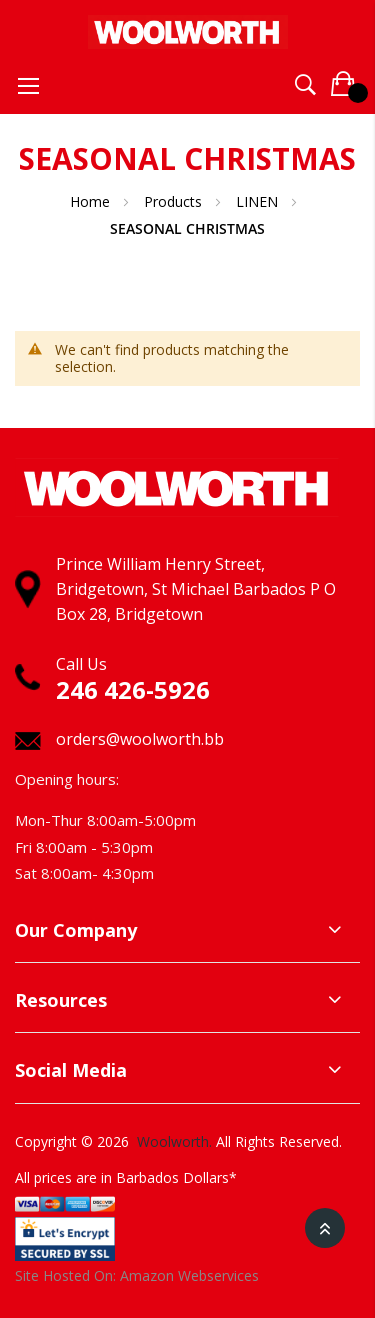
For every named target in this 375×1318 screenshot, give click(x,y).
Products (175, 201)
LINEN (259, 201)
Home (92, 201)
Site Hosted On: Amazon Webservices (137, 1275)
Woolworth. (174, 1141)
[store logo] (188, 27)
